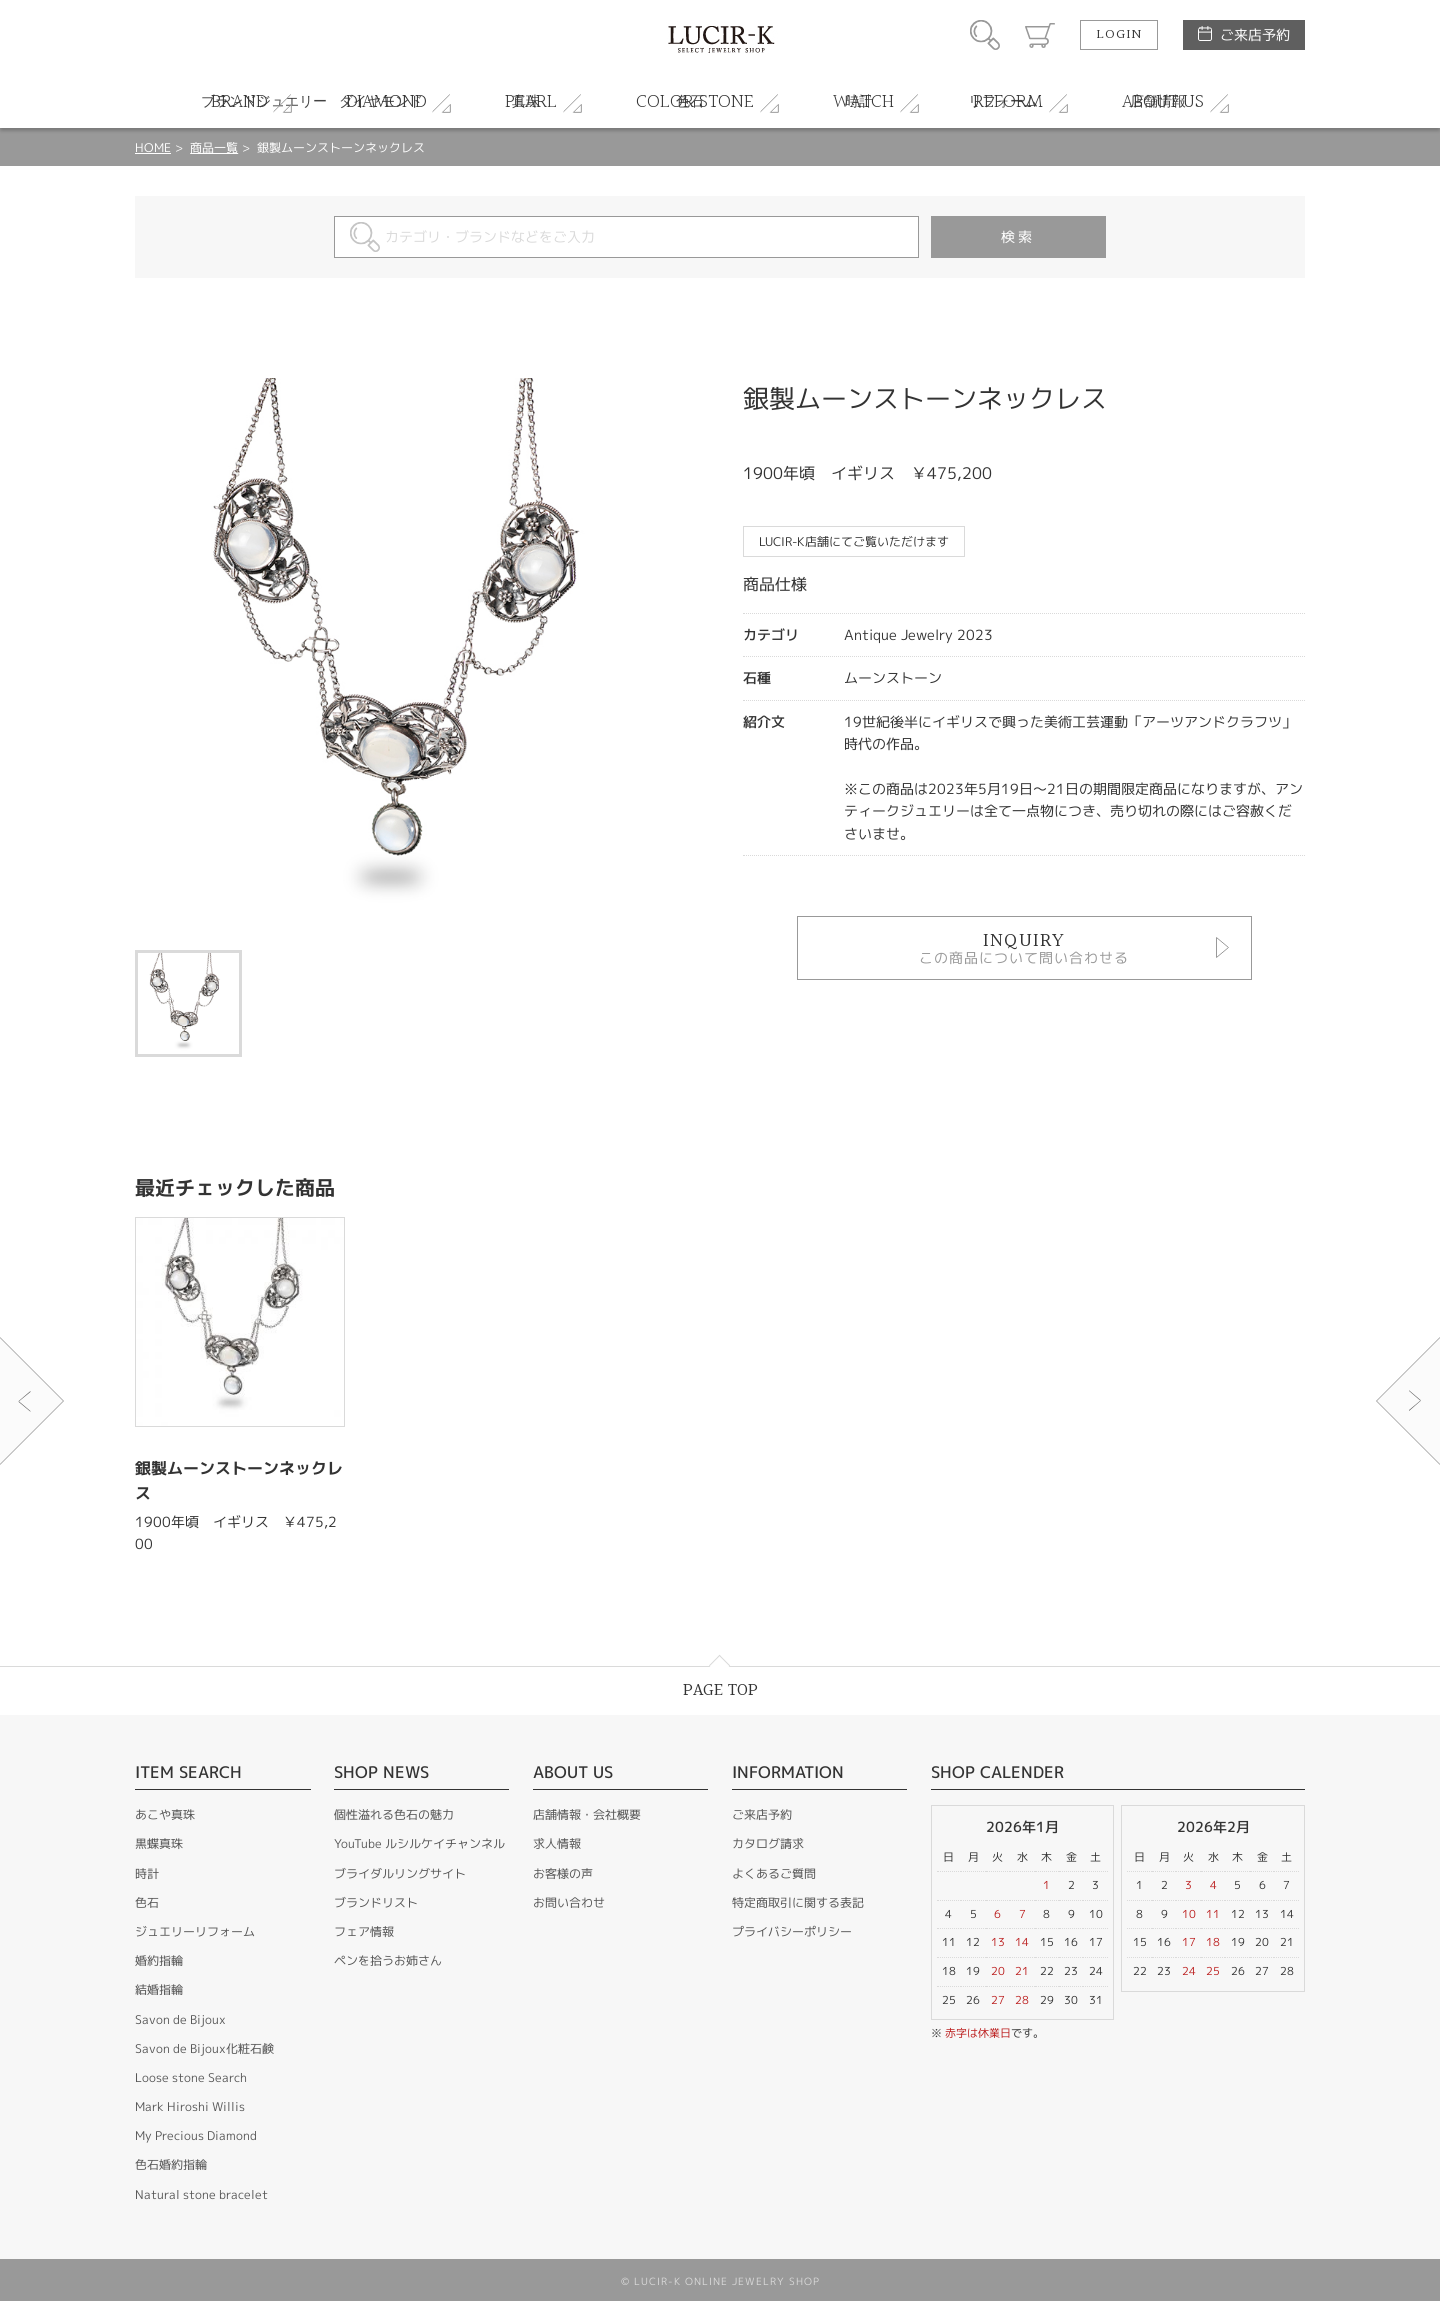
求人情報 (557, 1843)
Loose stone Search (191, 2077)
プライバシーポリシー (792, 1931)
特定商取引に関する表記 (798, 1902)
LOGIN (1119, 35)
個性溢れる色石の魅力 (394, 1814)
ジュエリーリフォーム (195, 1931)
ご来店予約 (1255, 34)
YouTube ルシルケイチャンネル (419, 1843)
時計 (147, 1873)
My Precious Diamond (196, 2135)
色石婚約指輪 (171, 2164)
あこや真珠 (165, 1814)
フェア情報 (364, 1931)
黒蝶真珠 (159, 1843)
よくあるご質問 (774, 1873)
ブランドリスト (376, 1902)
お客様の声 (563, 1873)
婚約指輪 (159, 1960)
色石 (147, 1902)
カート (1040, 35)
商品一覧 (214, 147)
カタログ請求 (768, 1843)
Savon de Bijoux (180, 2019)
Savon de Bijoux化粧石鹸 (204, 2048)
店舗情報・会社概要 (587, 1814)
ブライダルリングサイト (400, 1873)
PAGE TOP (720, 1690)
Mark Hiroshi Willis (190, 2106)
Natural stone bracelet (201, 2194)
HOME (153, 147)
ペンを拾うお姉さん (388, 1960)
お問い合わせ (569, 1902)
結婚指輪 (159, 1989)
